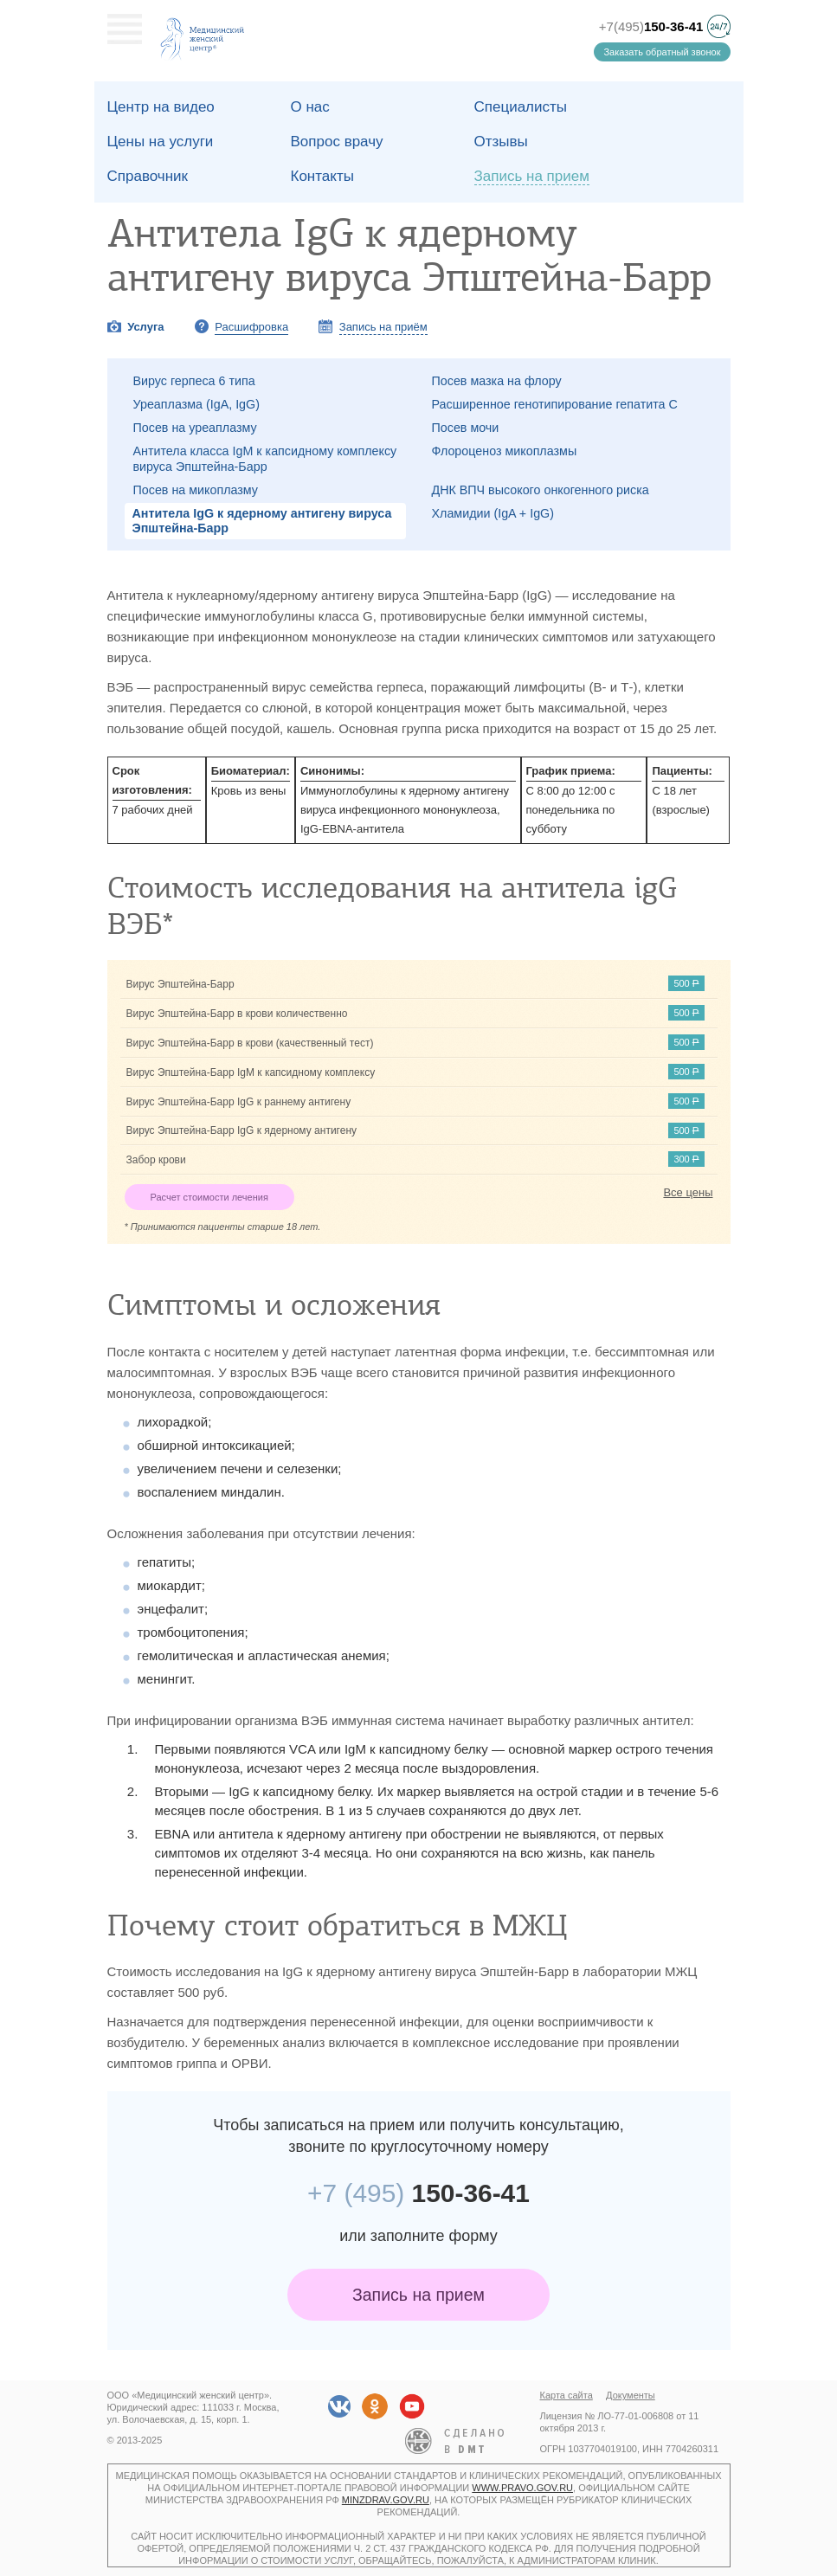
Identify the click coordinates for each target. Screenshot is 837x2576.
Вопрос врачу (337, 141)
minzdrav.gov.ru (385, 2500)
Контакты (322, 176)
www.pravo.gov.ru (522, 2488)
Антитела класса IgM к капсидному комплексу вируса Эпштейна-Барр (265, 458)
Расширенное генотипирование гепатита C (555, 404)
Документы (630, 2395)
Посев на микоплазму (195, 490)
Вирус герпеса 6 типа (194, 381)
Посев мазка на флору (497, 381)
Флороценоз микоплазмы (504, 451)
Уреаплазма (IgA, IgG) (196, 404)
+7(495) (651, 26)
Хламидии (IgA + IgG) (493, 513)
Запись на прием (418, 2294)
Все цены (687, 1192)
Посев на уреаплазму (195, 428)
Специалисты (521, 107)
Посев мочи (465, 428)
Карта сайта (566, 2395)
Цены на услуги (160, 141)
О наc (310, 107)
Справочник (148, 176)
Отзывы (501, 141)
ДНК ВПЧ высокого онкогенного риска (540, 490)
